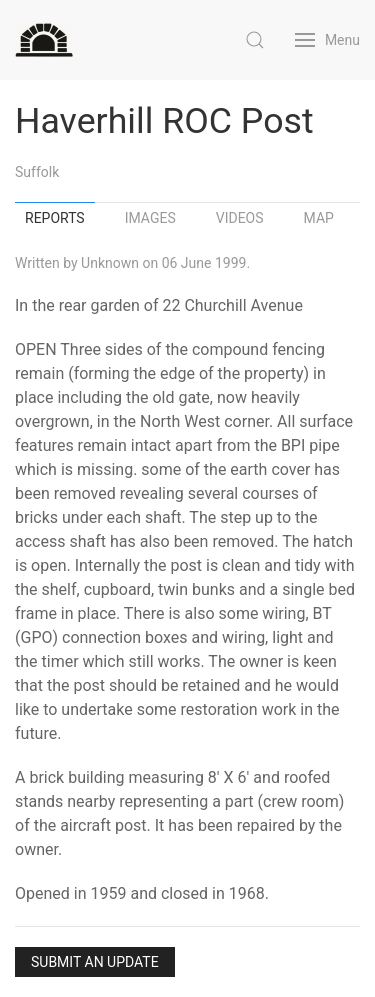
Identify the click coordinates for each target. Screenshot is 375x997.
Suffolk (37, 172)
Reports (55, 218)
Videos (240, 218)
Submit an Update (95, 962)
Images (150, 218)
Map (319, 218)
